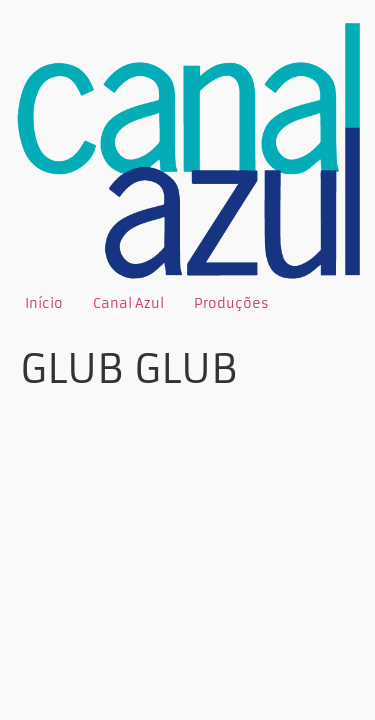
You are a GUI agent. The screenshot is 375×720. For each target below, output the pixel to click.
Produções (231, 303)
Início (44, 303)
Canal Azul (128, 303)
